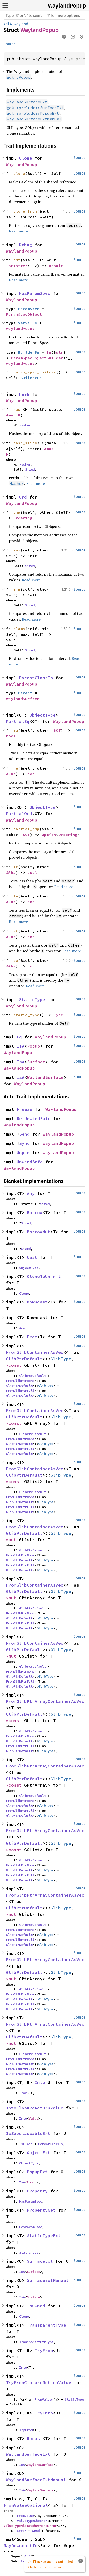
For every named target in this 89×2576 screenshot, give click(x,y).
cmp (16, 512)
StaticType (32, 999)
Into (40, 2082)
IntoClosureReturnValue (34, 2108)
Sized (30, 469)
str (59, 352)
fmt (16, 260)
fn (49, 352)
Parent (25, 693)
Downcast (37, 1302)
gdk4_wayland (16, 24)
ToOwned (36, 2306)
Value (33, 2118)
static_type (26, 1014)
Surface (36, 1061)
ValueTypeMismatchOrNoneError (30, 2526)
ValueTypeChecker (32, 2521)
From (32, 1336)
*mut (12, 1539)
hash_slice (25, 443)
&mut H (13, 415)
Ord (23, 497)
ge (15, 960)
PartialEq (17, 721)
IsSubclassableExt (28, 2133)
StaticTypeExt (44, 2235)
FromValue (43, 2399)
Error (21, 2530)
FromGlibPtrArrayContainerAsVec (45, 1701)
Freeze (24, 1109)
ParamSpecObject (24, 314)
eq (15, 730)
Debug (25, 244)
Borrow (34, 1212)
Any (31, 1193)
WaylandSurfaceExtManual (36, 2479)
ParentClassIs (36, 677)
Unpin (23, 1152)
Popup (33, 1046)
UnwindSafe (30, 1161)
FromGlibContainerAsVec (34, 1352)
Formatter (17, 265)
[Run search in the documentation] (44, 16)
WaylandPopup (67, 5)
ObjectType (42, 715)
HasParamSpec (34, 293)
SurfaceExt (40, 2261)
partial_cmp (26, 829)
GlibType (60, 1358)
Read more (18, 231)
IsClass (26, 2144)
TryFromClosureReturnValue (38, 2382)
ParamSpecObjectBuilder (37, 357)
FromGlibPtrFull (20, 1390)
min (16, 589)
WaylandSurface (22, 698)
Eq (19, 1037)
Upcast (34, 2438)
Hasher (25, 425)
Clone (25, 158)
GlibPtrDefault (24, 1358)
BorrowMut (38, 1231)
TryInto (44, 2413)
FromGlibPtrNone (20, 1380)
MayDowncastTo (20, 2545)
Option (49, 834)
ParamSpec (28, 308)
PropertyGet (41, 2210)
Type (58, 1014)
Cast (32, 1257)
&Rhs (11, 773)
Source (9, 44)
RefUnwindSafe (34, 1118)
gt (15, 931)
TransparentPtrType (36, 2342)
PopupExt (37, 2171)
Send (24, 1134)
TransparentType (46, 2325)
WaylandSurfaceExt (28, 2454)
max (16, 550)
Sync (24, 1143)
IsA (20, 1046)
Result (56, 265)
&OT (57, 730)
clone (19, 173)
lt (15, 866)
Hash (24, 394)
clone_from (25, 211)
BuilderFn (28, 352)
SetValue (27, 322)
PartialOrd (19, 813)
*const (15, 1365)
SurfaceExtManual (48, 2280)
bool (11, 736)
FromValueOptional (26, 2505)
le (15, 896)
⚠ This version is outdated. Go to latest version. (51, 2564)
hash (18, 409)
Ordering (22, 518)
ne (15, 768)
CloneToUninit (44, 1276)
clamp (19, 628)
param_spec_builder (34, 372)
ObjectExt (38, 2152)
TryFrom (44, 2350)
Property (37, 2191)
